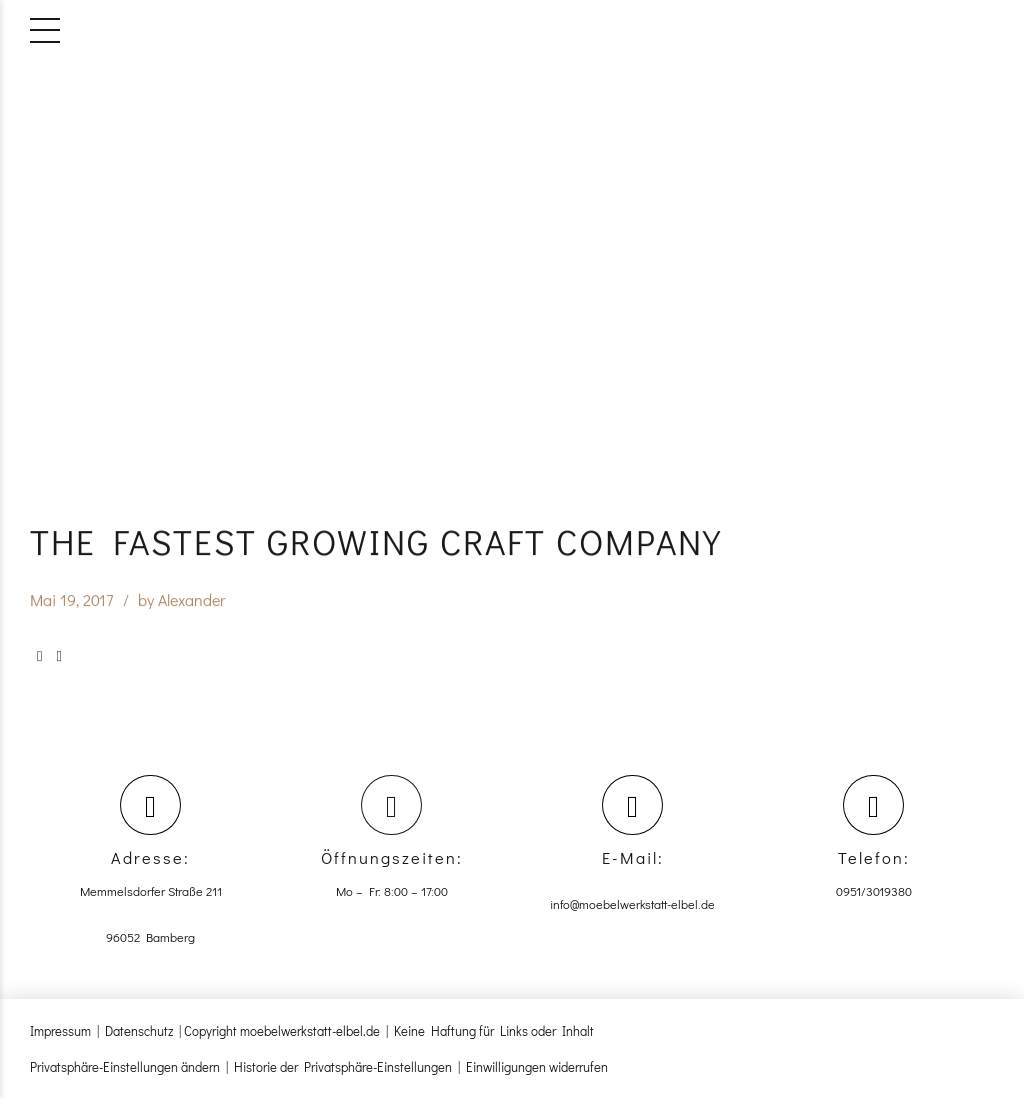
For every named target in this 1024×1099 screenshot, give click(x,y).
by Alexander (181, 600)
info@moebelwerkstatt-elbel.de (632, 904)
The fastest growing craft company (376, 541)
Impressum (60, 1030)
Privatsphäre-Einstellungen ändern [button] (125, 1066)
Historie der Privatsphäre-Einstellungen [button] (343, 1066)
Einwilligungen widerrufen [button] (537, 1066)
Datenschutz (139, 1030)
